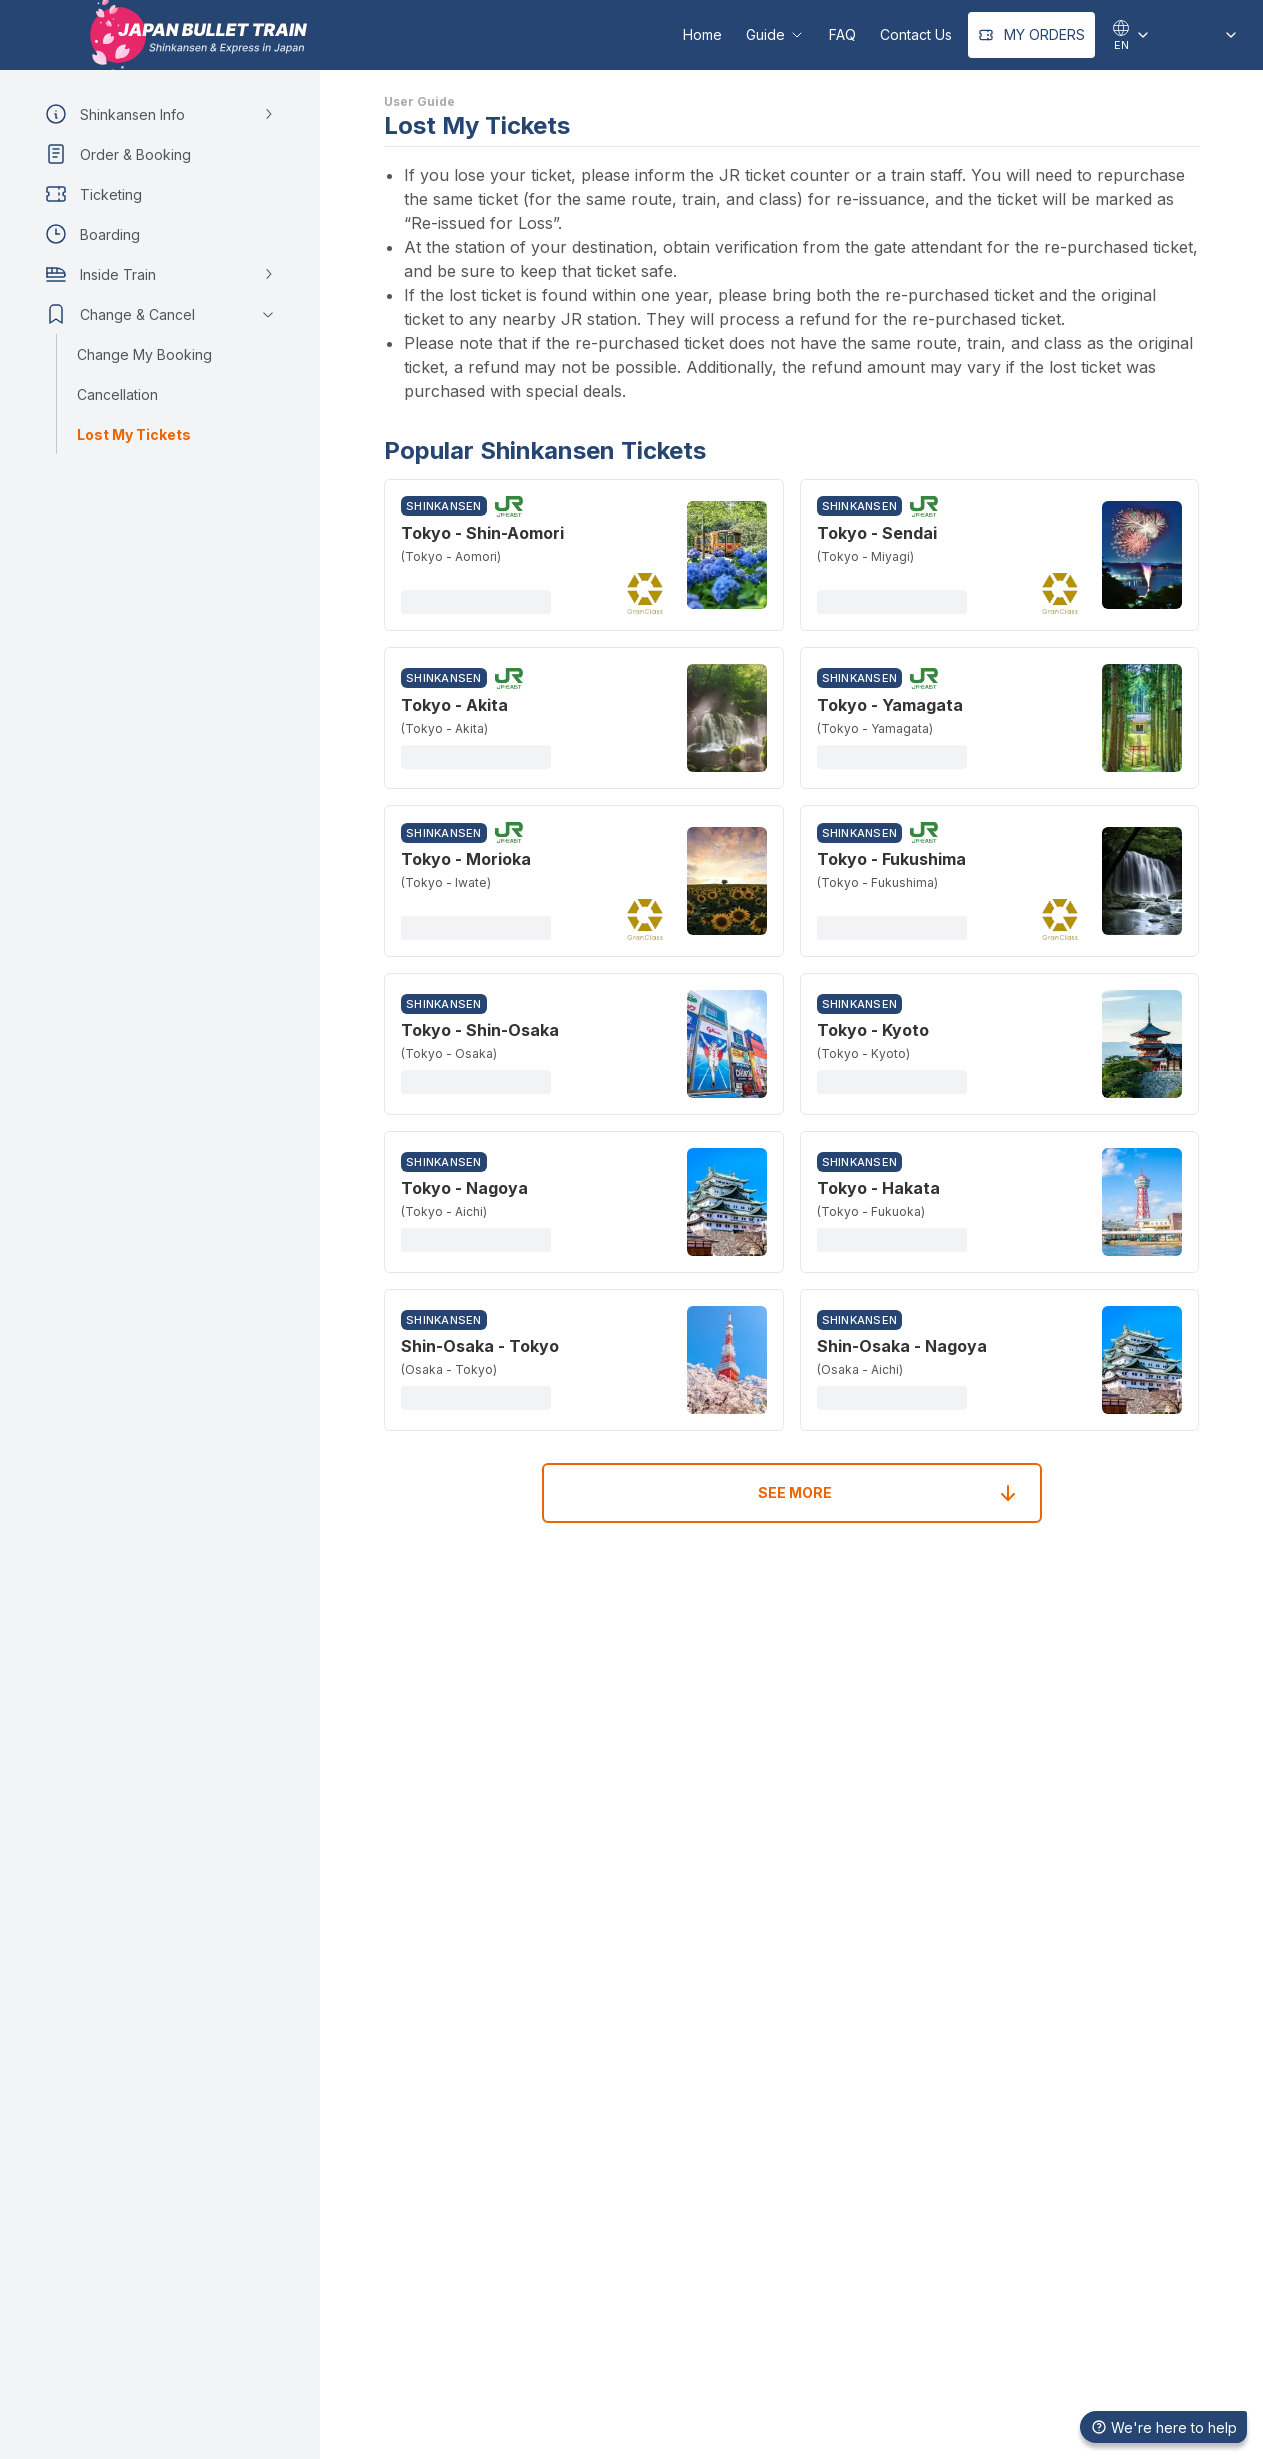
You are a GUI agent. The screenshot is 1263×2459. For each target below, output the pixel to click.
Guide (775, 34)
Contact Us (916, 34)
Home (702, 34)
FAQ (842, 34)
